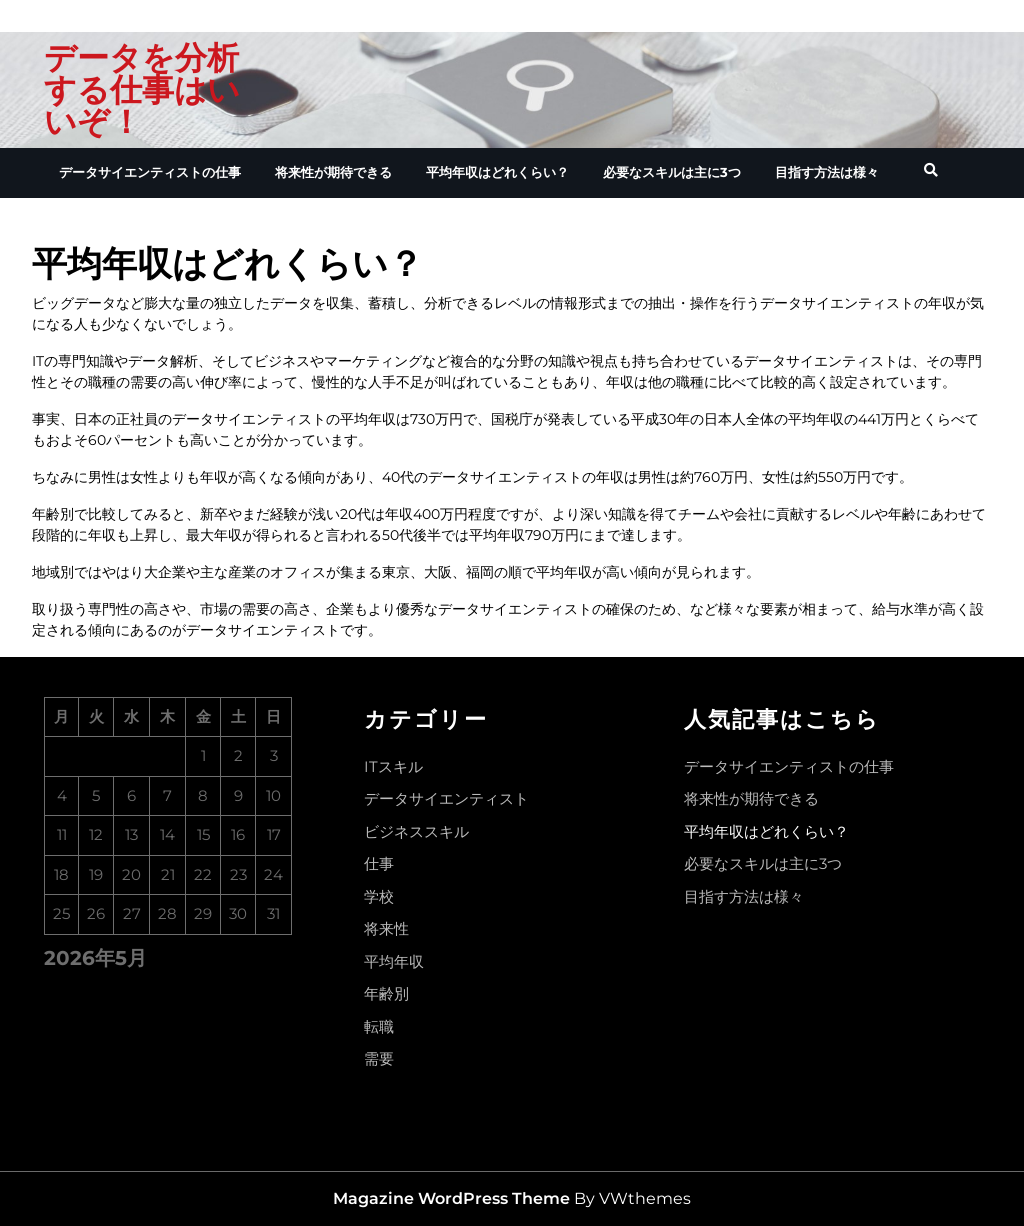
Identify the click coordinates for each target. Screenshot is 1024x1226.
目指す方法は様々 (827, 172)
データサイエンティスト (446, 798)
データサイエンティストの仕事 (150, 172)
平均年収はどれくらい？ (497, 172)
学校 (379, 896)
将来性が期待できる (333, 172)
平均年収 (394, 961)
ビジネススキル (416, 831)
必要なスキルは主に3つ (672, 172)
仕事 (379, 863)
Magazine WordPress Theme (451, 1198)
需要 (379, 1058)
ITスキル (393, 766)
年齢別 (386, 993)
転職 (379, 1026)
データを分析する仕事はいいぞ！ (142, 89)
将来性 (386, 928)
